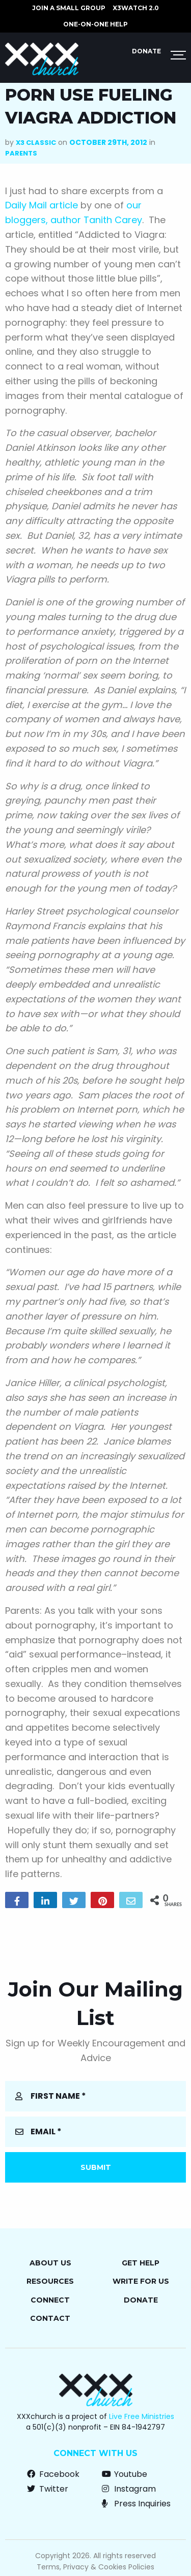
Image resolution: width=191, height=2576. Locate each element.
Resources (50, 2281)
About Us (50, 2262)
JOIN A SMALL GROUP (68, 8)
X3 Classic (36, 142)
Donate (146, 51)
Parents (21, 153)
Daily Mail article (41, 205)
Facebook (53, 2474)
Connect (50, 2300)
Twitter (47, 2489)
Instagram (129, 2489)
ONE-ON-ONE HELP (95, 24)
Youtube (124, 2474)
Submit (95, 2167)
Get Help (140, 2262)
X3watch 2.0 (136, 8)
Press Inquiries (136, 2503)
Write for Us (141, 2281)
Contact (50, 2318)
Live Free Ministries (141, 2416)
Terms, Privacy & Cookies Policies (95, 2567)
